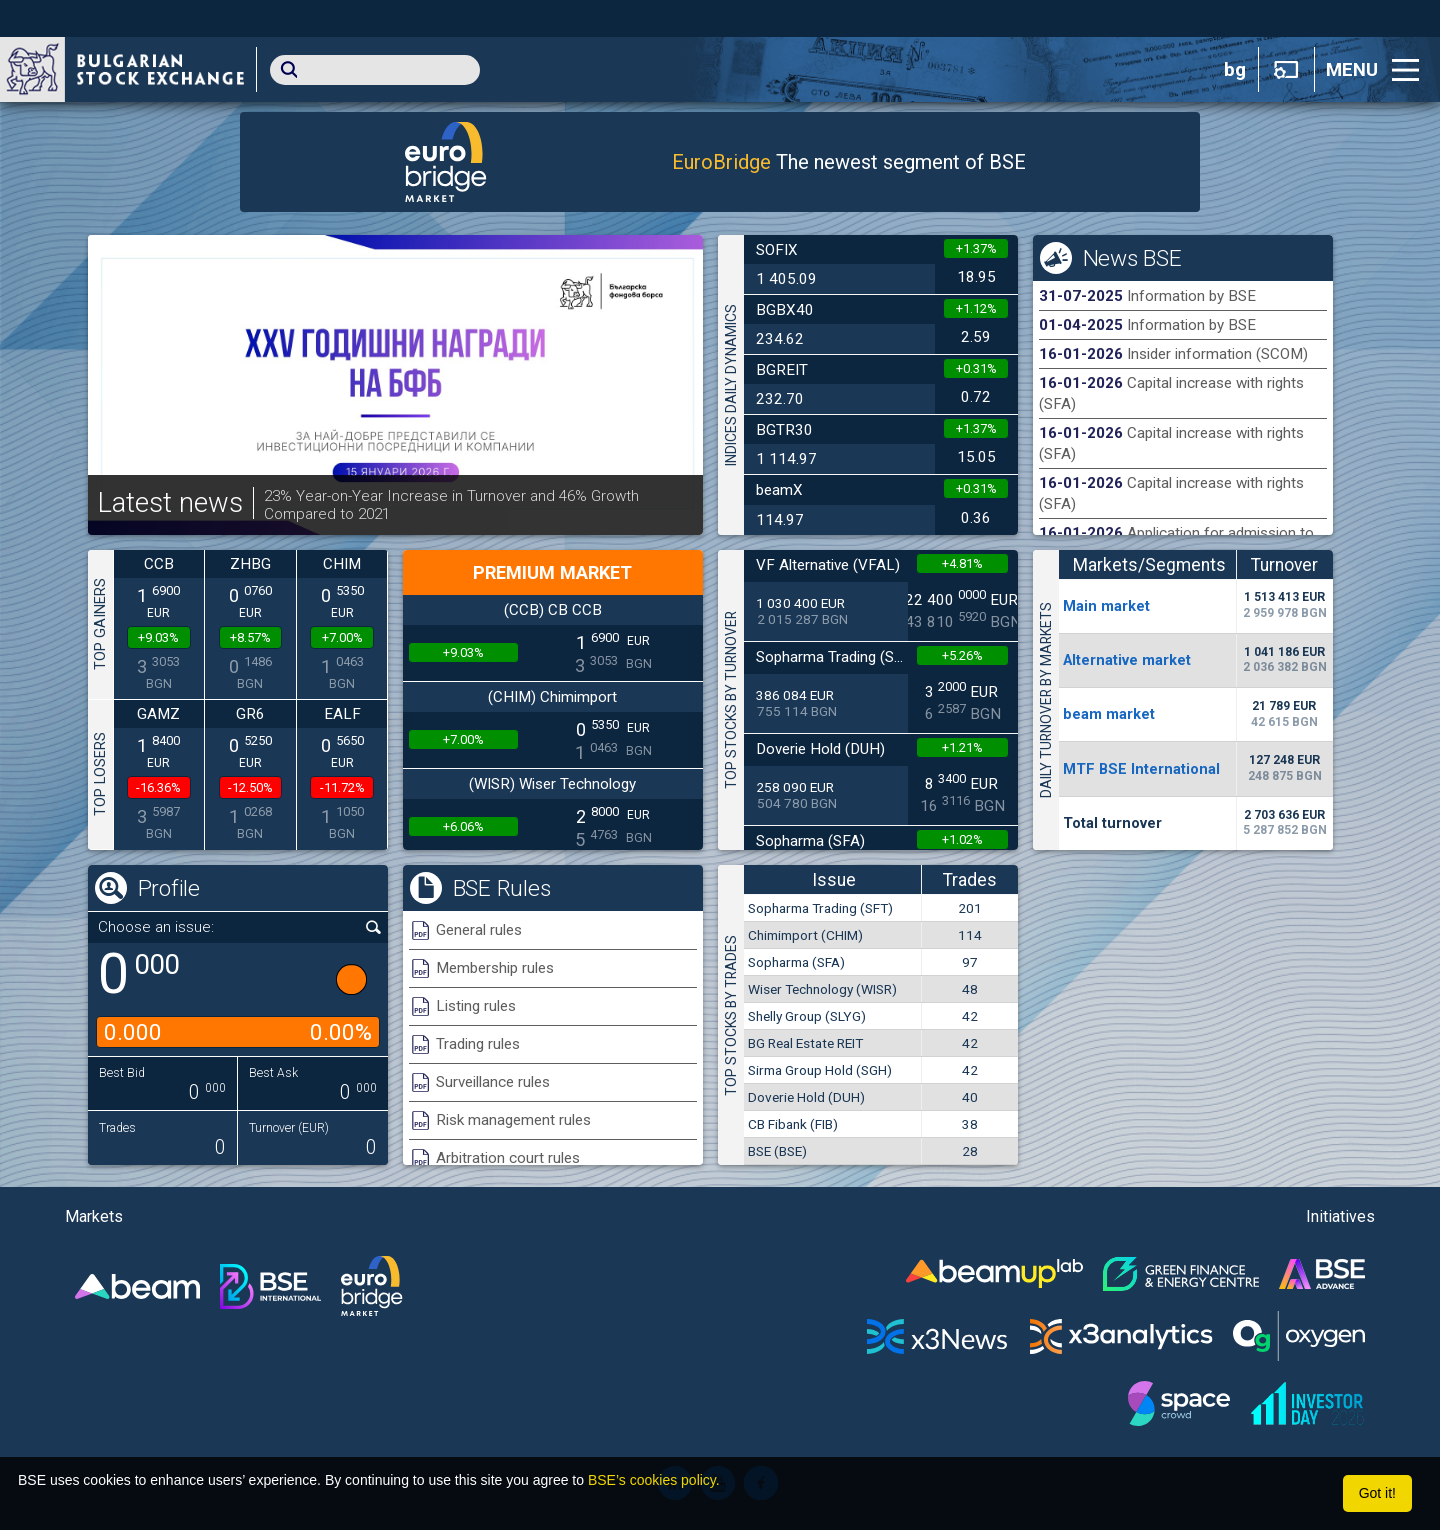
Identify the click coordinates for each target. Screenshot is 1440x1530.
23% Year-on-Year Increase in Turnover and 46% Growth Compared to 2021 (451, 505)
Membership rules (495, 968)
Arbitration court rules (508, 1158)
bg (1235, 70)
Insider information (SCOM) (1217, 354)
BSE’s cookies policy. (654, 1480)
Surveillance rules (493, 1082)
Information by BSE (1191, 296)
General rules (479, 930)
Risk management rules (513, 1120)
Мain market (1106, 606)
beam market (1109, 714)
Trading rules (478, 1044)
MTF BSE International (1141, 769)
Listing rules (476, 1006)
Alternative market (1127, 660)
